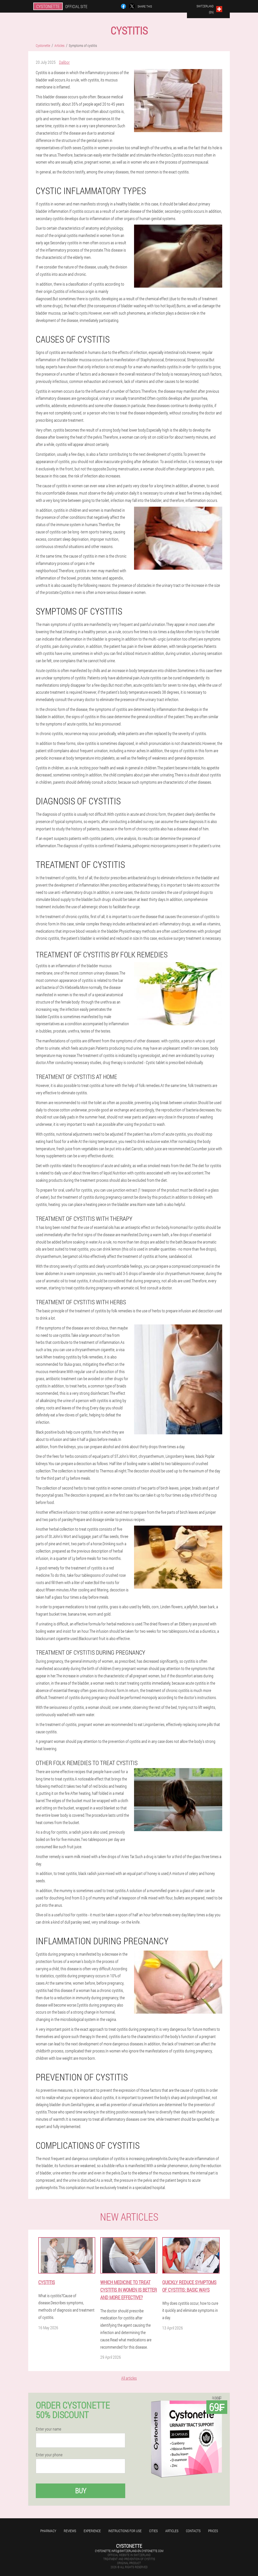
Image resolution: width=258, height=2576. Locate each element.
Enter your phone (49, 2455)
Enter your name (48, 2429)
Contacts (193, 2530)
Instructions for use (125, 2530)
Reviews (70, 2530)
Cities (153, 2530)
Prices (213, 2530)
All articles (129, 2378)
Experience (92, 2530)
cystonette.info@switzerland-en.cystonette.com (129, 2551)
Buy (80, 2490)
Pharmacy (48, 2530)
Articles (171, 2530)
